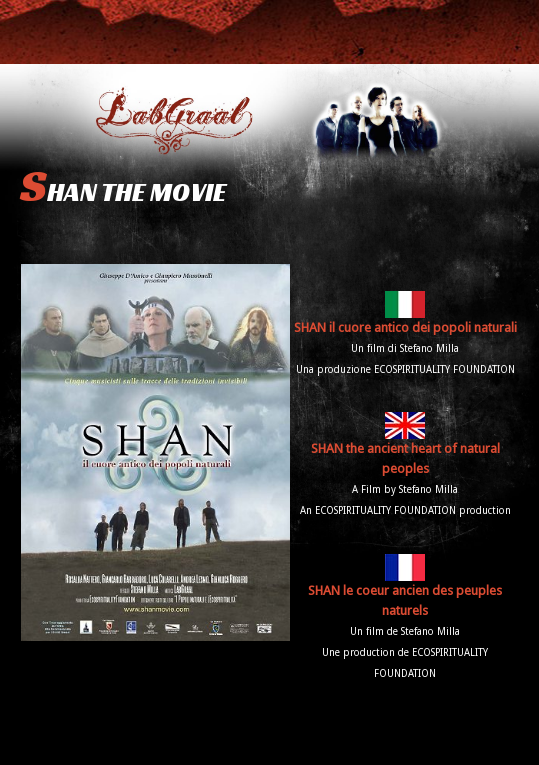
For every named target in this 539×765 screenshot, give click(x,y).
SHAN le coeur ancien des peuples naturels (405, 588)
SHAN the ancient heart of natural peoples (405, 446)
